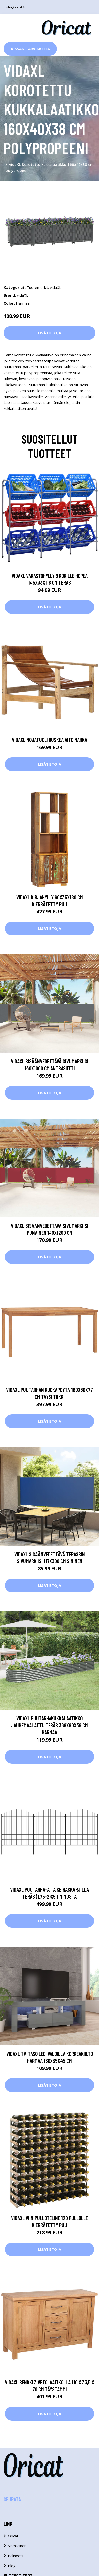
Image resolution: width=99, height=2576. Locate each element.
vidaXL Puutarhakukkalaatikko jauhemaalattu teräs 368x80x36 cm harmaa (49, 1725)
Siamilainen (17, 2545)
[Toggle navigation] (10, 28)
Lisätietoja (49, 332)
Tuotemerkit (37, 287)
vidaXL (55, 287)
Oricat (13, 2535)
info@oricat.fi (15, 7)
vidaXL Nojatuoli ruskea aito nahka (49, 739)
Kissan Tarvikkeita (30, 48)
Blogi (12, 2565)
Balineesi (15, 2555)
